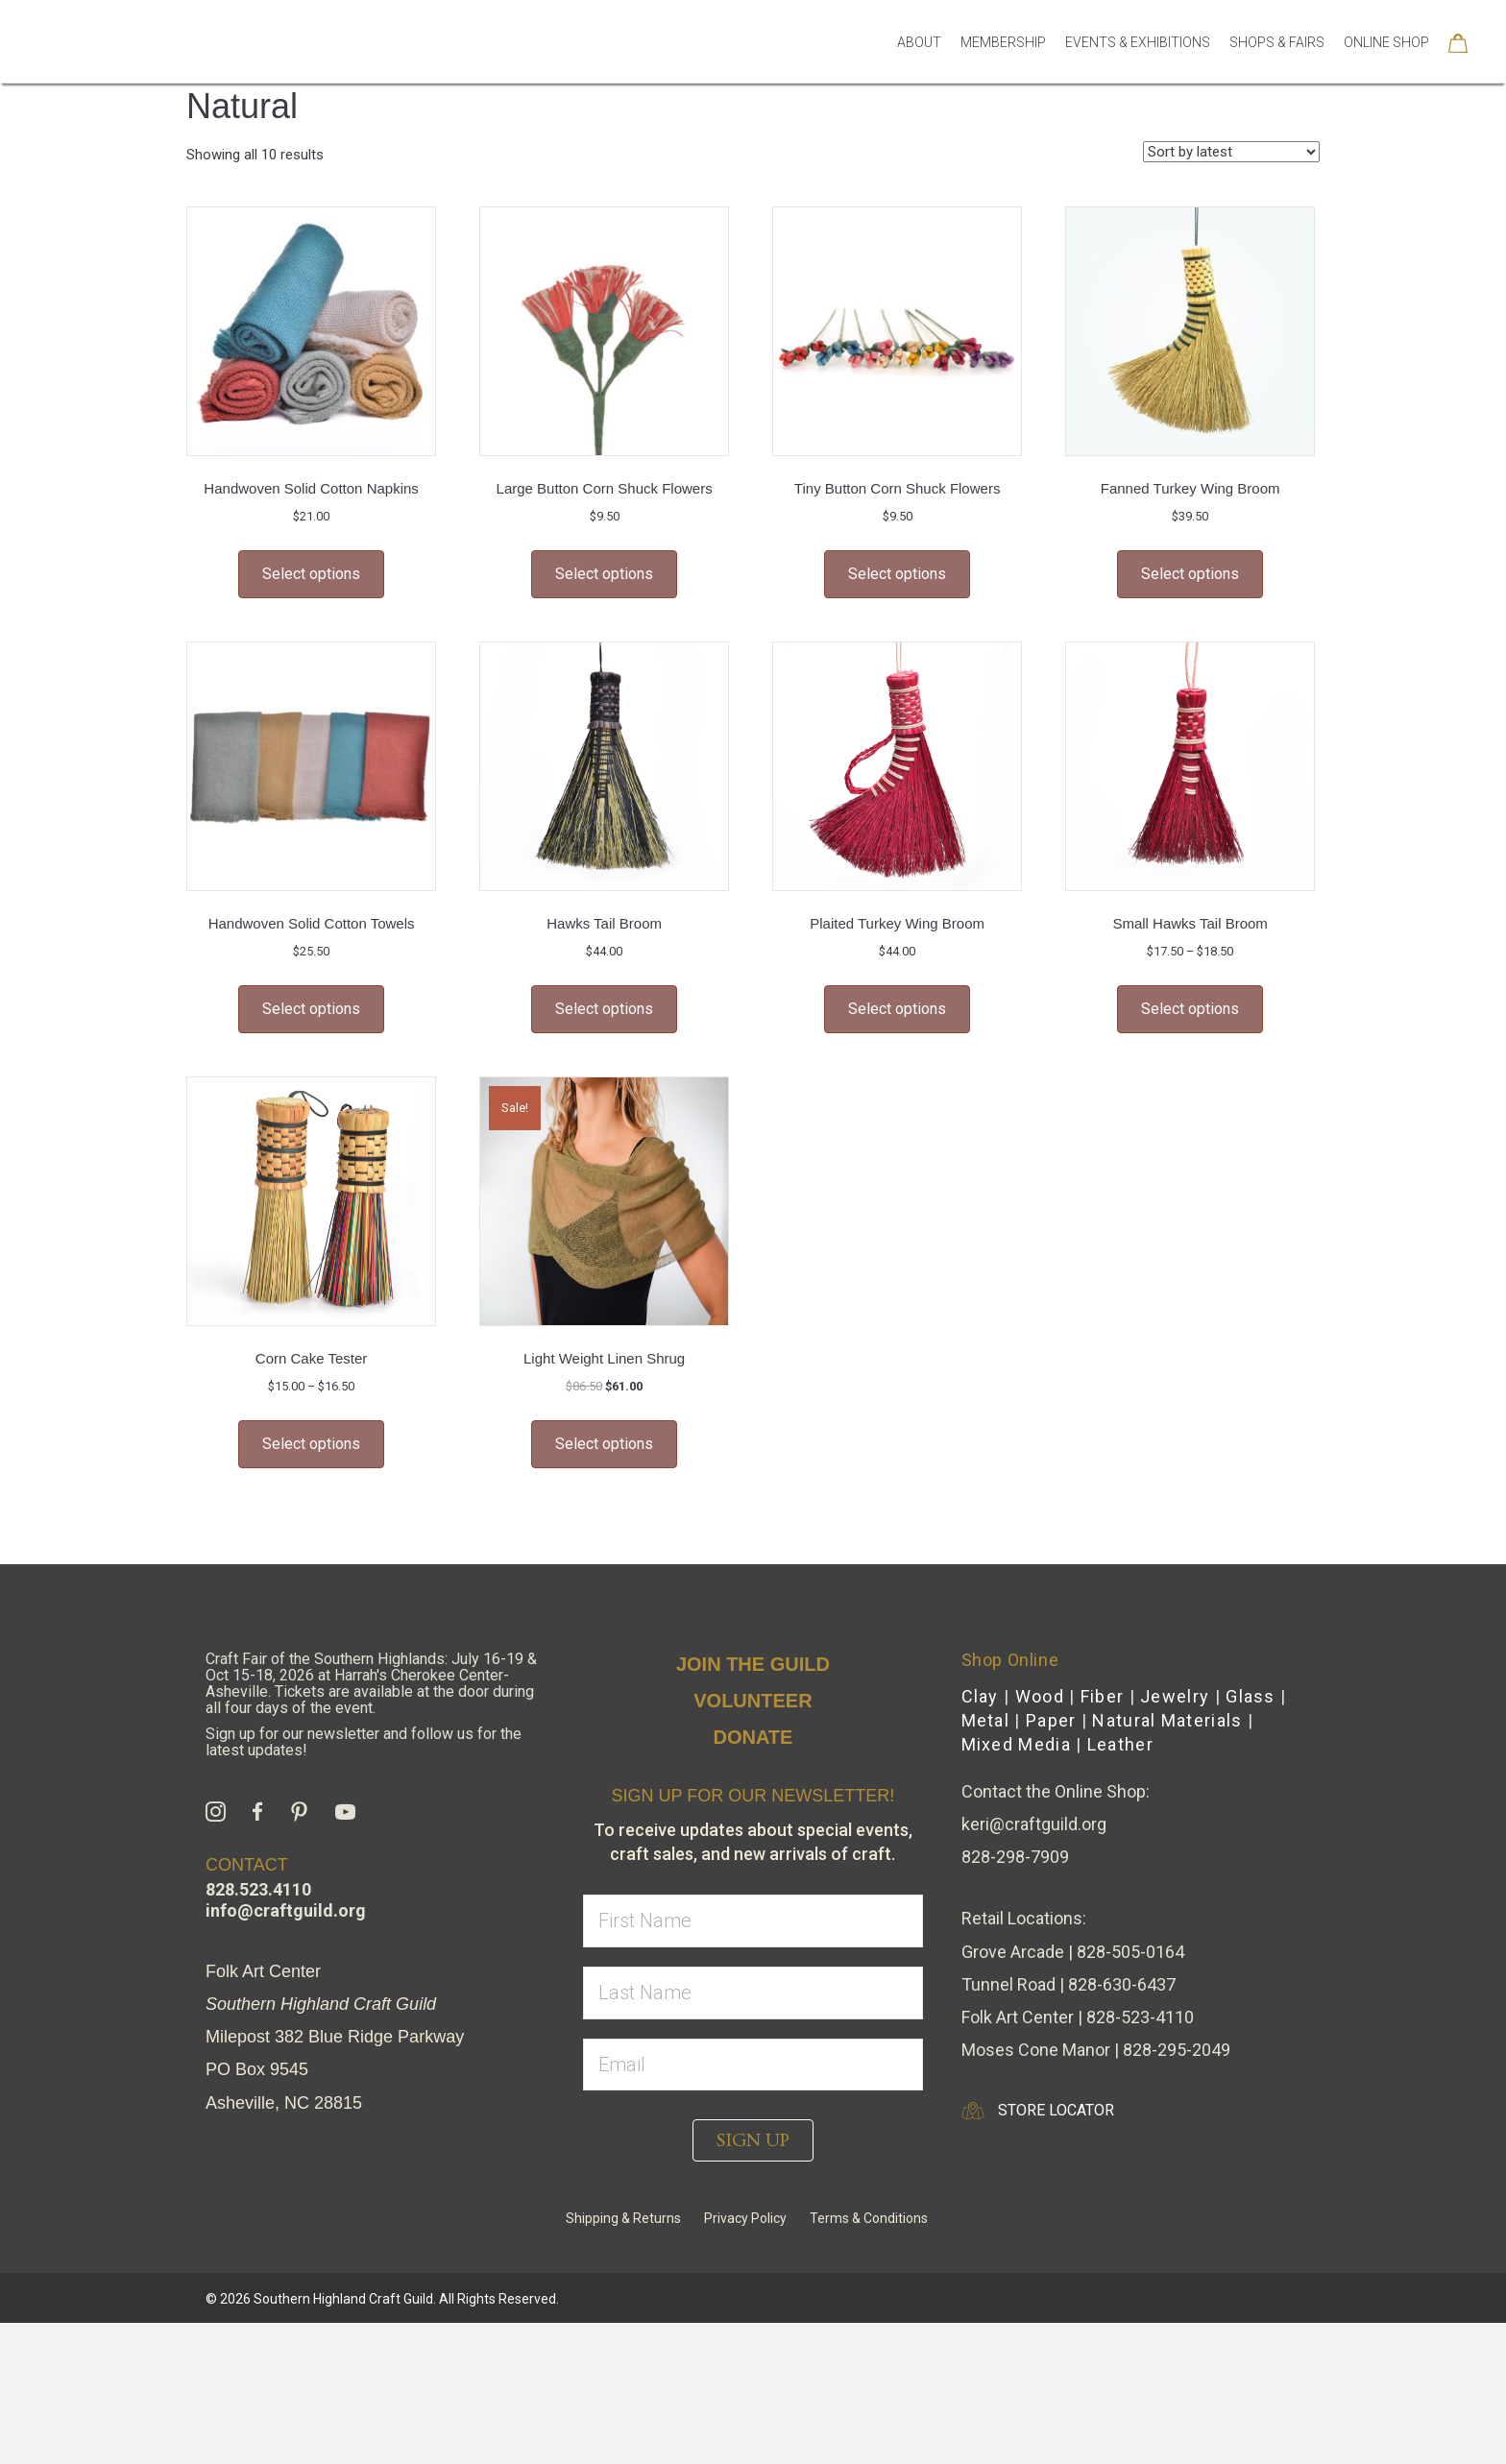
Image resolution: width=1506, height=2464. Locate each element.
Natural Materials (1167, 1808)
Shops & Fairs (1276, 69)
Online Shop (1386, 69)
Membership (1003, 69)
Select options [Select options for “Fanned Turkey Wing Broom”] (1190, 661)
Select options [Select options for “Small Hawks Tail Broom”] (1190, 1096)
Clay (980, 1784)
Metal (985, 1808)
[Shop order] (1231, 239)
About (919, 69)
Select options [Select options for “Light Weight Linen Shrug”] (604, 1531)
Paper (1051, 1808)
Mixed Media (1016, 1832)
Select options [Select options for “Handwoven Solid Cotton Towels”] (311, 1096)
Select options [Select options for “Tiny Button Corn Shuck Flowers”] (897, 661)
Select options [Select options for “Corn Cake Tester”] (311, 1531)
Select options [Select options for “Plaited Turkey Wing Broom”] (897, 1096)
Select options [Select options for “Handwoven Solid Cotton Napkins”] (311, 661)
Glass (1250, 1784)
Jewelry (1174, 1784)
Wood (1039, 1784)
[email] (752, 2152)
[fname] (752, 2009)
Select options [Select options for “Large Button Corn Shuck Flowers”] (604, 661)
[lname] (752, 2080)
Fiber (1103, 1784)
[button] (753, 2228)
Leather (1120, 1832)
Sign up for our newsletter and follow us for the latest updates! (364, 1829)
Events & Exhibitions (1137, 69)
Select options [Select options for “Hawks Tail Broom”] (604, 1096)
